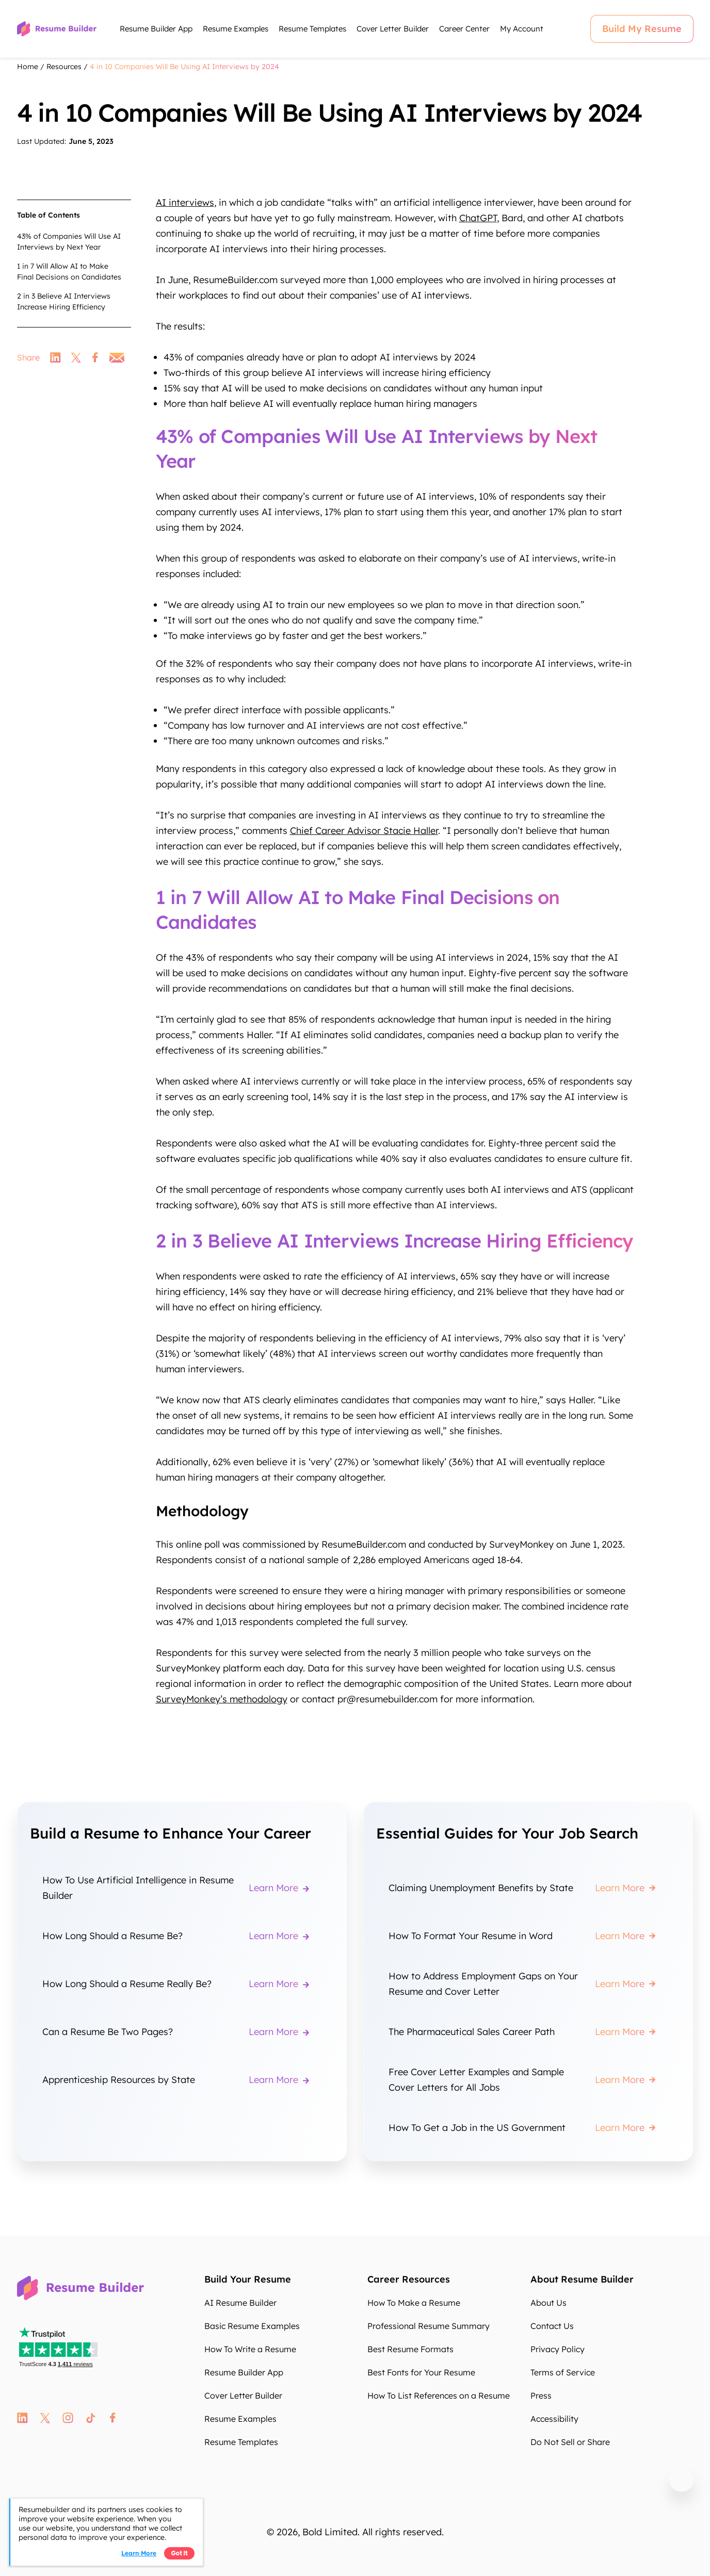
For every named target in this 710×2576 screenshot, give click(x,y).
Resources (64, 66)
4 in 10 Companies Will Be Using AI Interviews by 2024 (184, 66)
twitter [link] (76, 357)
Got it (179, 2553)
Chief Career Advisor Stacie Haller (364, 830)
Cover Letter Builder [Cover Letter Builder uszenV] (243, 2395)
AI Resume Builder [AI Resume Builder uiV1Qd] (240, 2303)
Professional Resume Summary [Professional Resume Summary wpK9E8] (428, 2326)
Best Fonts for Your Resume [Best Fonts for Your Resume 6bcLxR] (421, 2372)
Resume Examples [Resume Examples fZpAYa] (240, 2419)
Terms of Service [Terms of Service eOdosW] (562, 2372)
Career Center (464, 29)
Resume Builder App (156, 29)
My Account (521, 29)
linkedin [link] (55, 357)
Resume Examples (235, 29)
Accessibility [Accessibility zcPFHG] (554, 2419)
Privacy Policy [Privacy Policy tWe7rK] (557, 2349)
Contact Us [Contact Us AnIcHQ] (552, 2326)
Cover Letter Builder (393, 29)
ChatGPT (478, 218)
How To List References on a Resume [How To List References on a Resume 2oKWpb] (438, 2395)
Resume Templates (312, 29)
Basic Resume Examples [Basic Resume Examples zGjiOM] (252, 2326)
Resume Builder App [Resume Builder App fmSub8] (243, 2372)
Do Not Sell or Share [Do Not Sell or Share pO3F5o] (570, 2442)
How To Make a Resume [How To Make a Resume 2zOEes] (413, 2303)
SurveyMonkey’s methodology (221, 1699)
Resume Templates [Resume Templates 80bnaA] (241, 2442)
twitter (45, 2418)
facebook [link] (95, 357)
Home (27, 66)
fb (113, 2418)
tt (91, 2418)
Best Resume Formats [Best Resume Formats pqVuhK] (410, 2349)
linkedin (22, 2418)
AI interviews (185, 202)
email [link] (117, 357)
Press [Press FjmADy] (541, 2395)
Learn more (138, 2553)
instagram (67, 2418)
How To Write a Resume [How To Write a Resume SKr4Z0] (250, 2349)
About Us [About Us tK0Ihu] (548, 2303)
